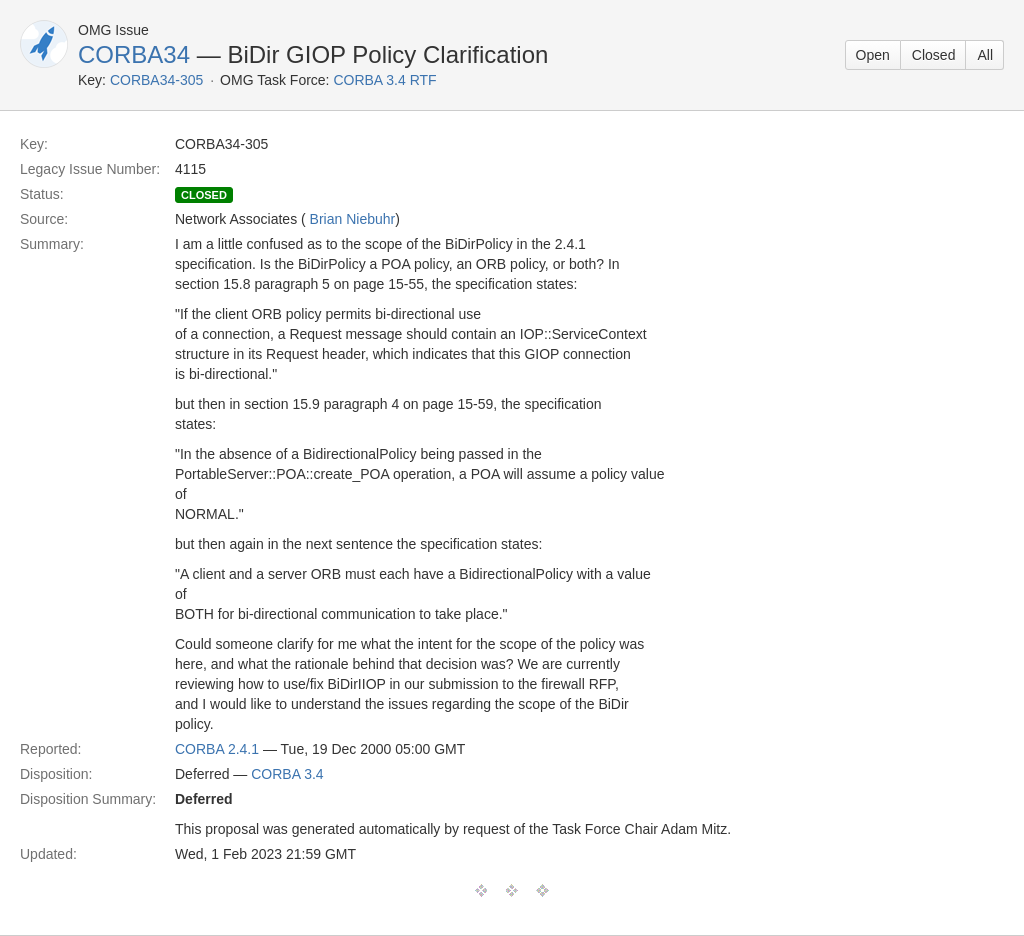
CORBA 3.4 (287, 774)
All (985, 55)
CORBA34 (134, 54)
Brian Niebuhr (353, 219)
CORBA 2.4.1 (217, 749)
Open (873, 55)
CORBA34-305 (156, 80)
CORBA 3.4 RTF (384, 80)
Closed (934, 55)
